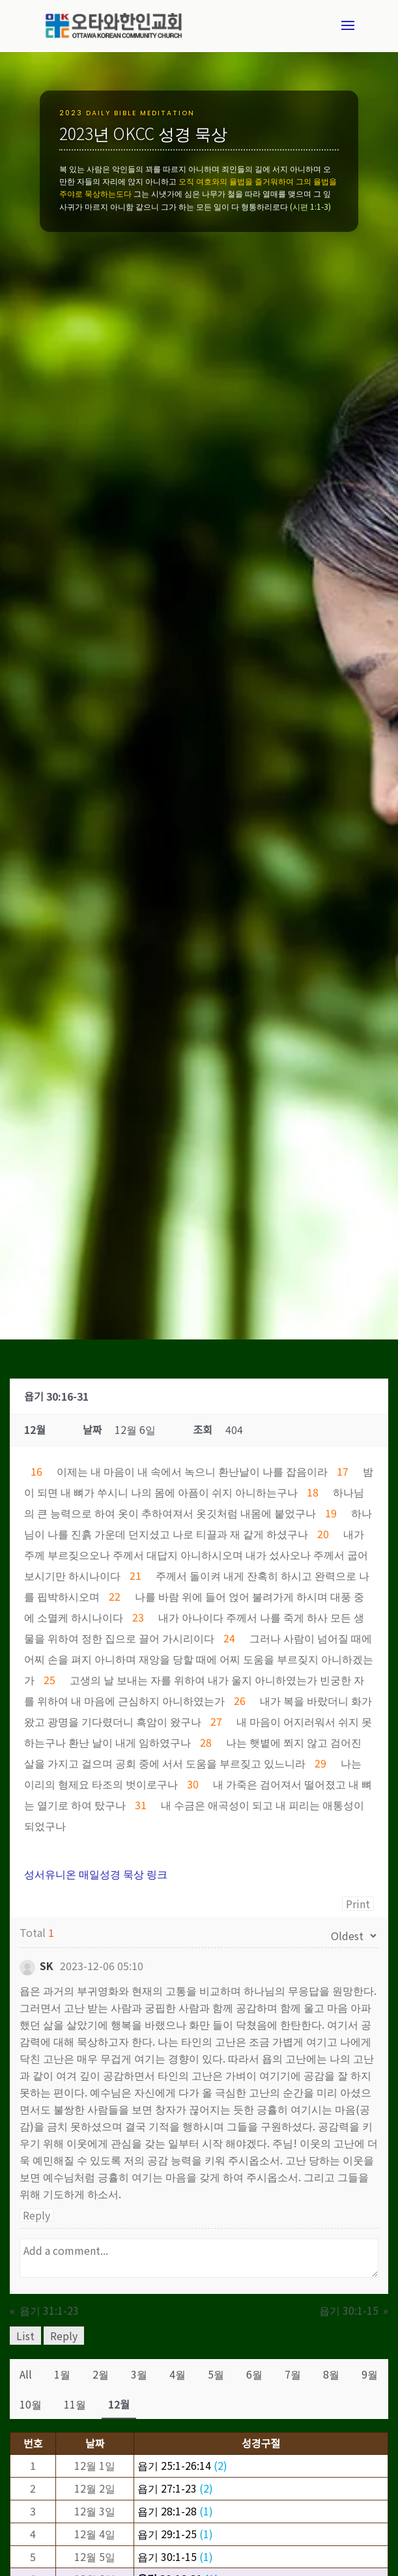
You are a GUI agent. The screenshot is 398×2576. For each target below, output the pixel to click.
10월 (31, 2404)
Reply (36, 2215)
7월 (293, 2374)
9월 (370, 2374)
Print (358, 1903)
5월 (216, 2374)
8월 (331, 2374)
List (25, 2335)
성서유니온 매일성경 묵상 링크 (95, 1874)
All (26, 2374)
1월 (62, 2374)
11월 (75, 2404)
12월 (119, 2404)
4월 (177, 2374)
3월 (139, 2374)
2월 (100, 2374)
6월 (254, 2374)
